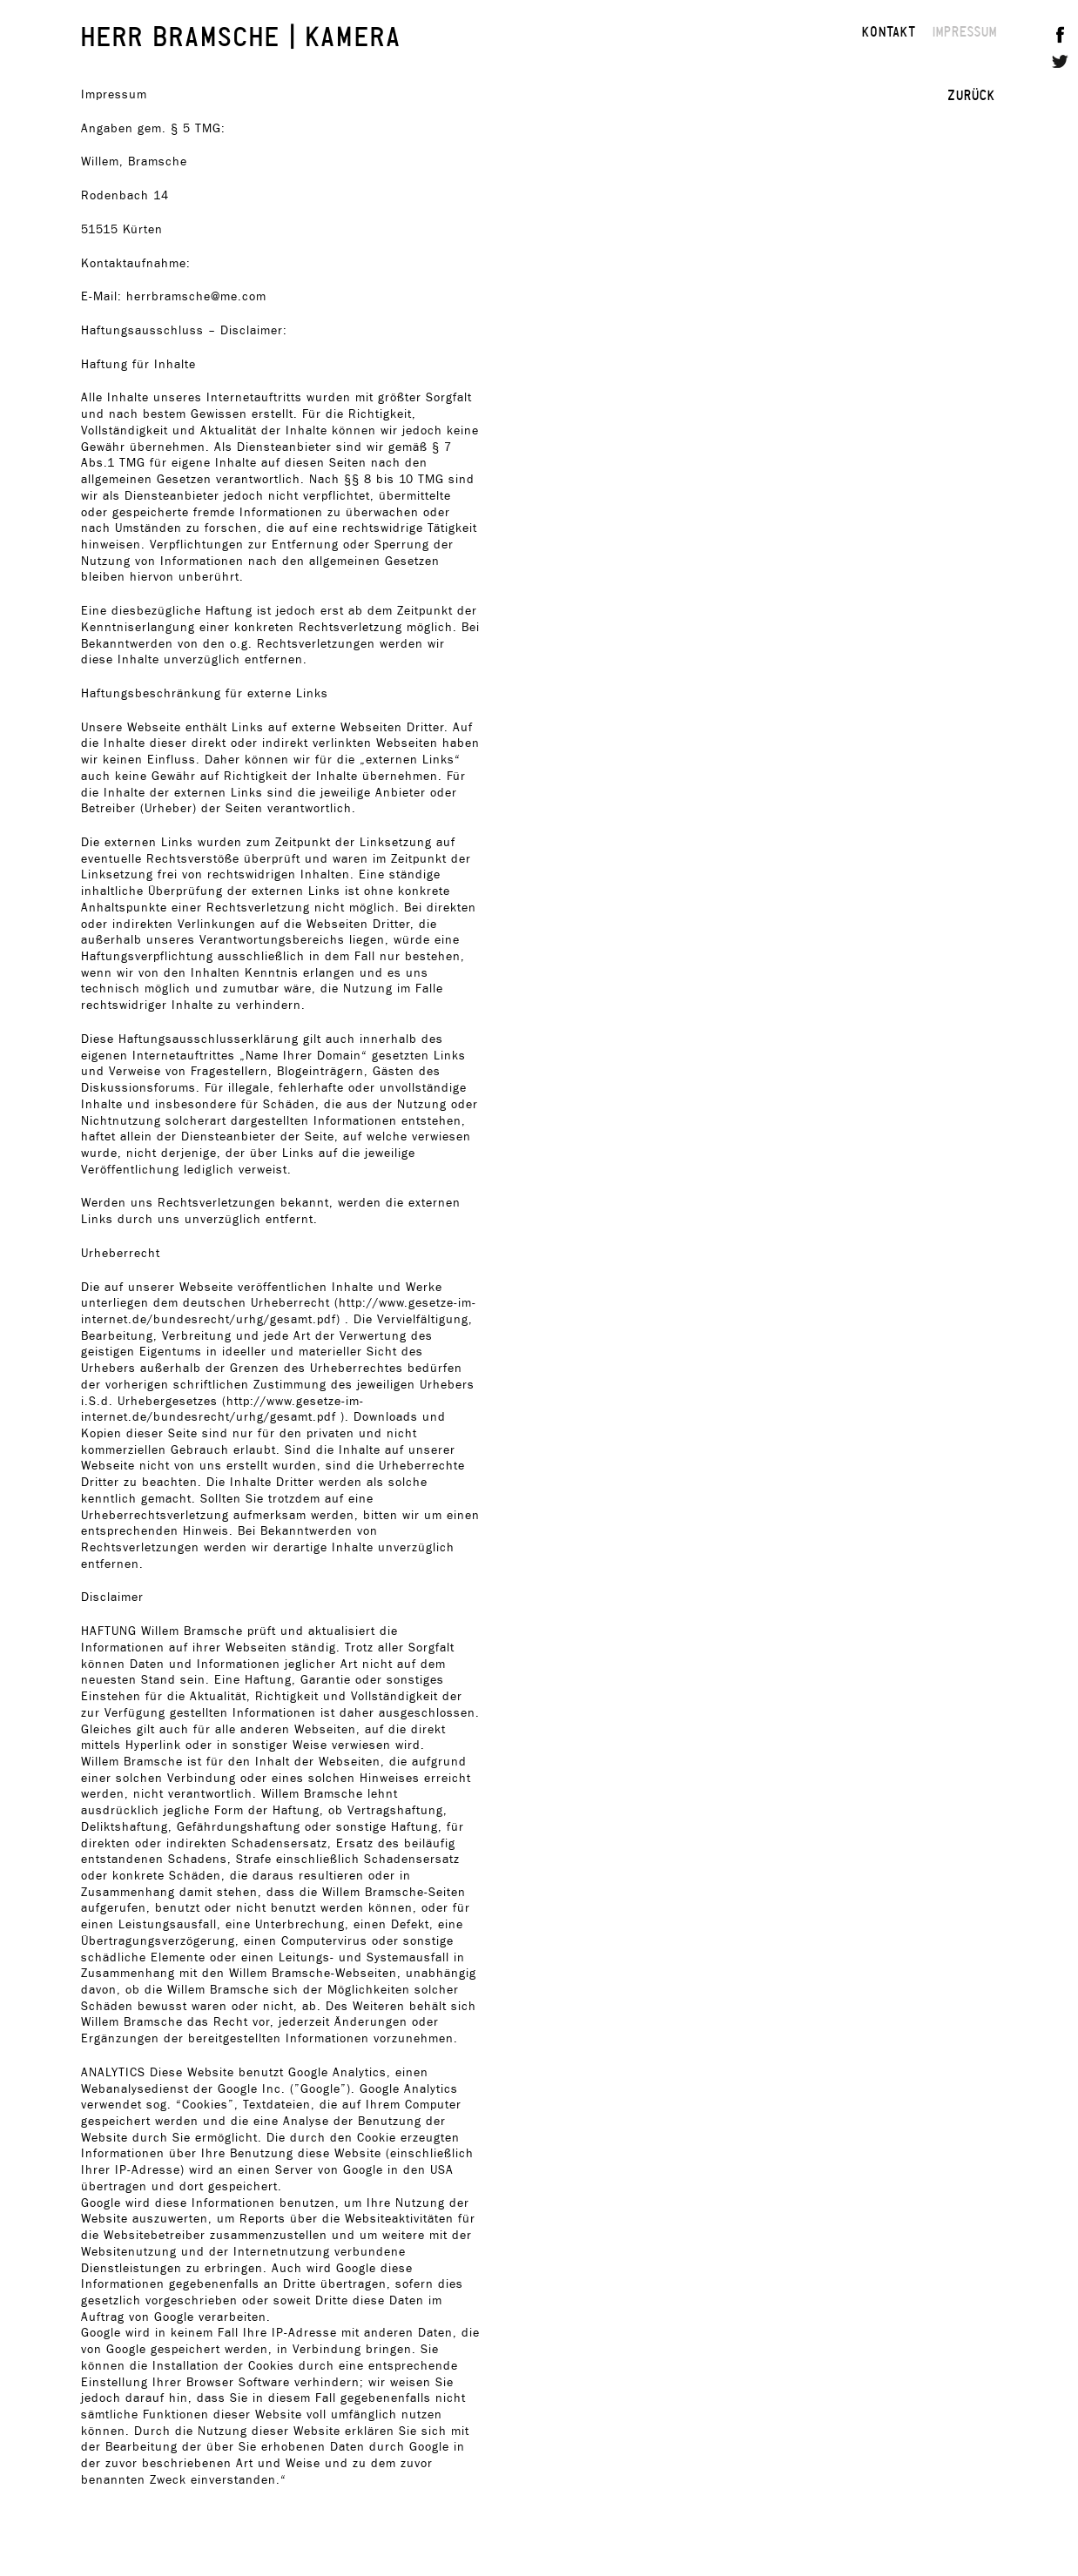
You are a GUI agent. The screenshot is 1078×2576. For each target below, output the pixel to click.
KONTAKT (889, 31)
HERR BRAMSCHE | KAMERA (241, 35)
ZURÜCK (971, 95)
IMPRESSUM (965, 31)
